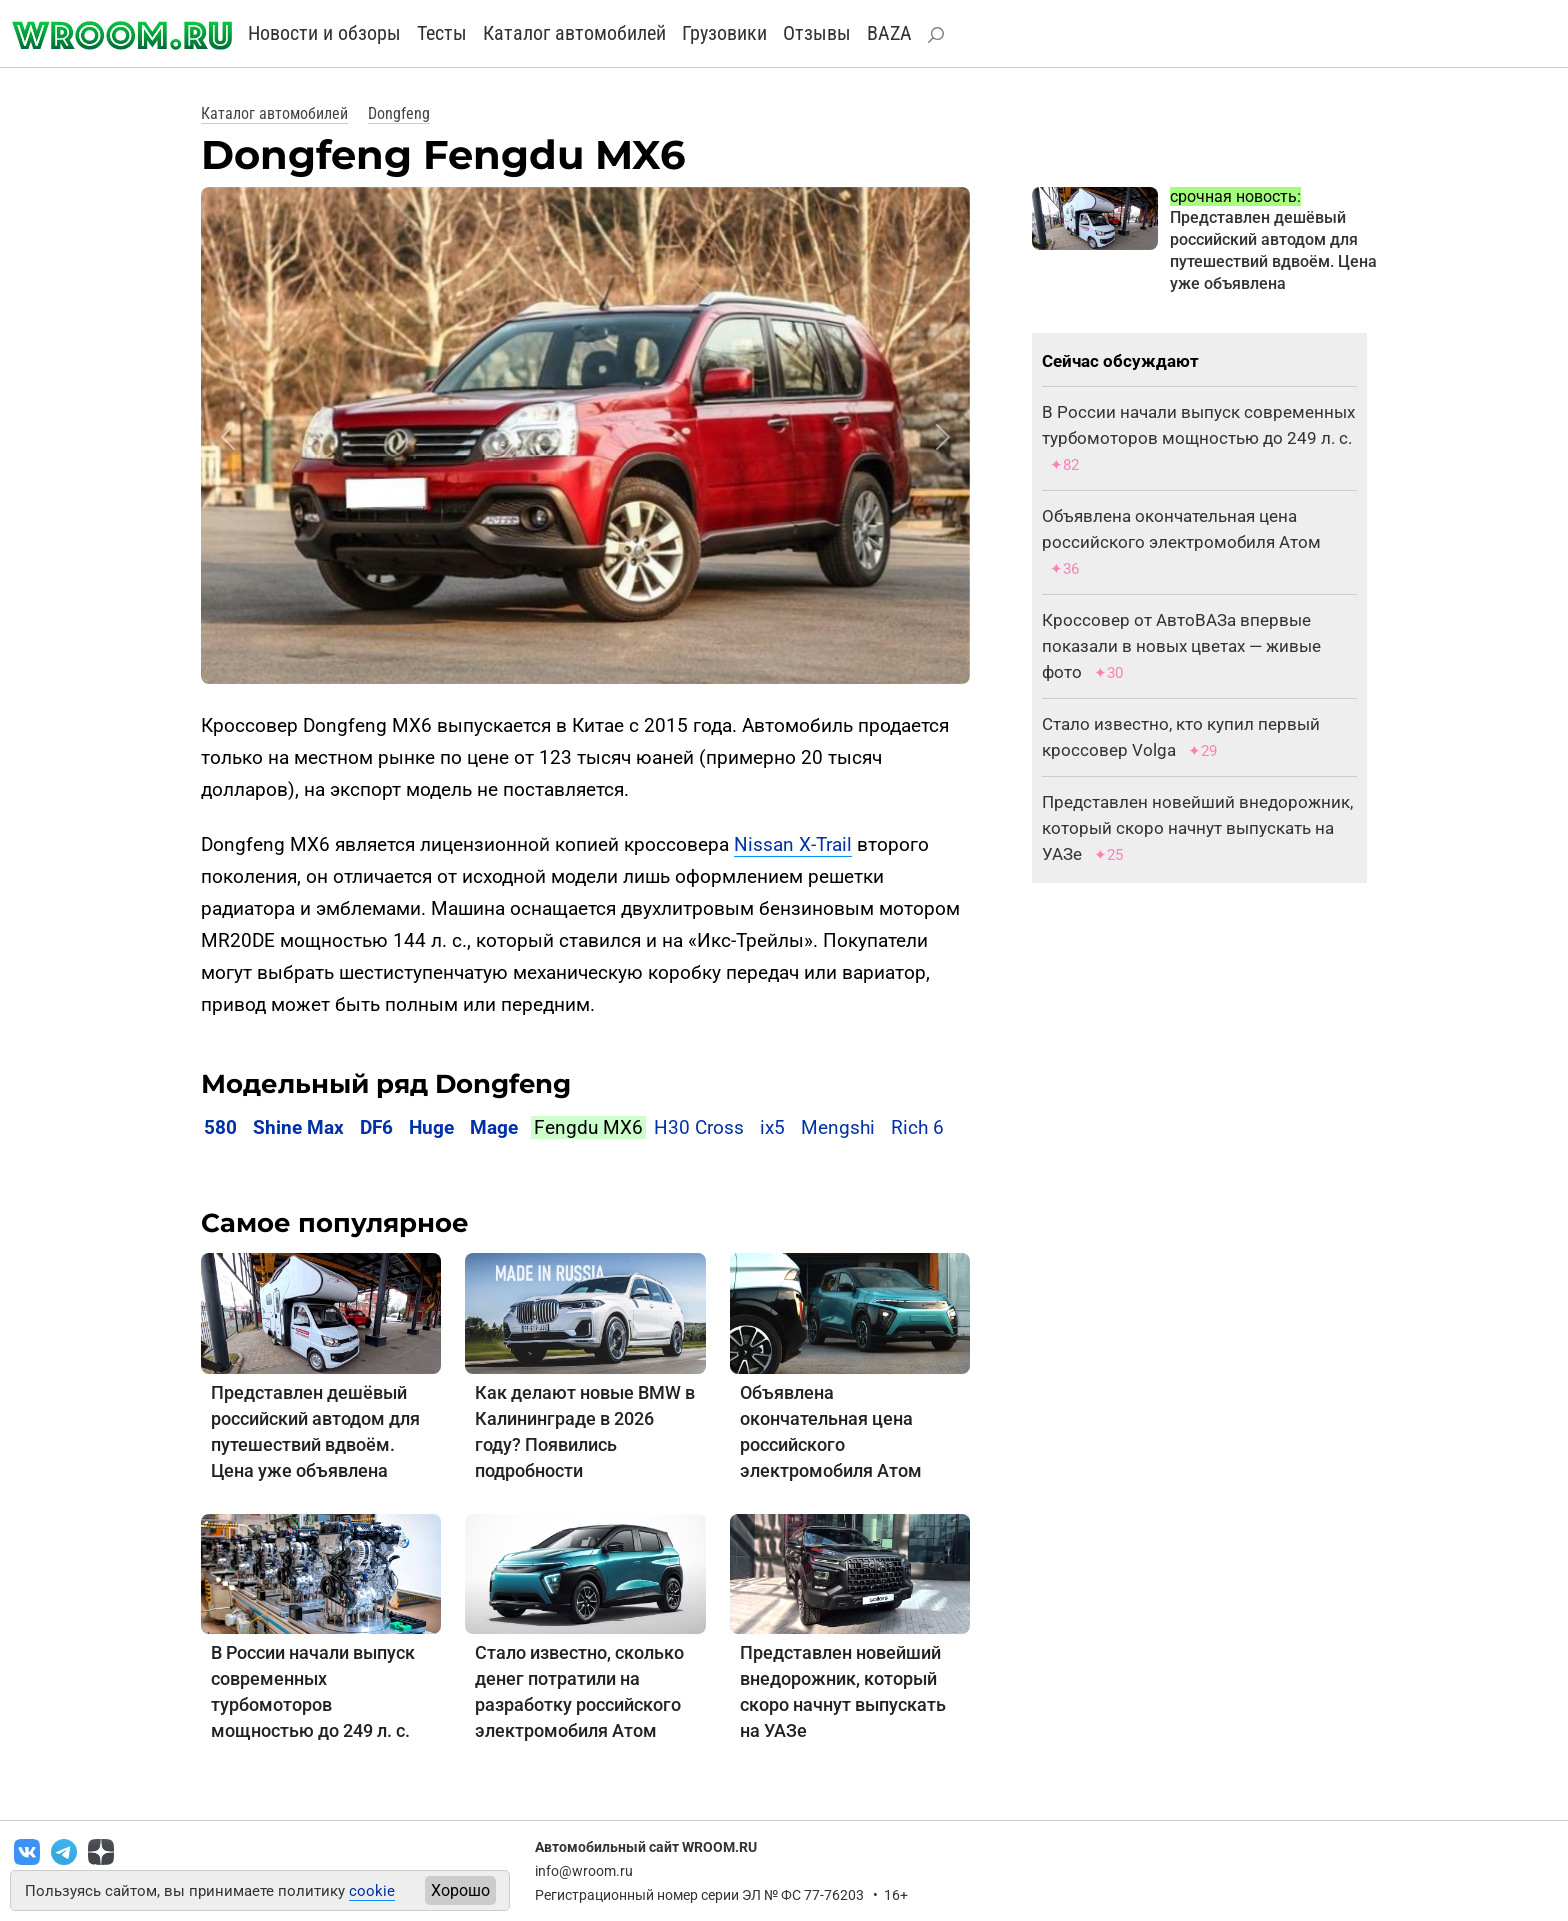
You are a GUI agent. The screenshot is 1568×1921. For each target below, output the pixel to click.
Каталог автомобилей (574, 33)
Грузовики (724, 33)
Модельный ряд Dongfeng (386, 1084)
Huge (431, 1127)
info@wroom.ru (584, 1871)
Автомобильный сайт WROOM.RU (646, 1847)
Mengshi (838, 1127)
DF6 (376, 1127)
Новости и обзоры (324, 33)
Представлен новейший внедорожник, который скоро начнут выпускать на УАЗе (1197, 828)
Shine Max (298, 1127)
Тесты (442, 33)
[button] (228, 437)
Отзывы (817, 33)
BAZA (889, 33)
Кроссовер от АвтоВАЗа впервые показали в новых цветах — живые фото (1181, 646)
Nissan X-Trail (793, 844)
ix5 (772, 1127)
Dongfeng (399, 113)
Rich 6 (917, 1127)
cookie (372, 1891)
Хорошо (460, 1890)
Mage (494, 1127)
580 (220, 1127)
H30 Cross (699, 1127)
